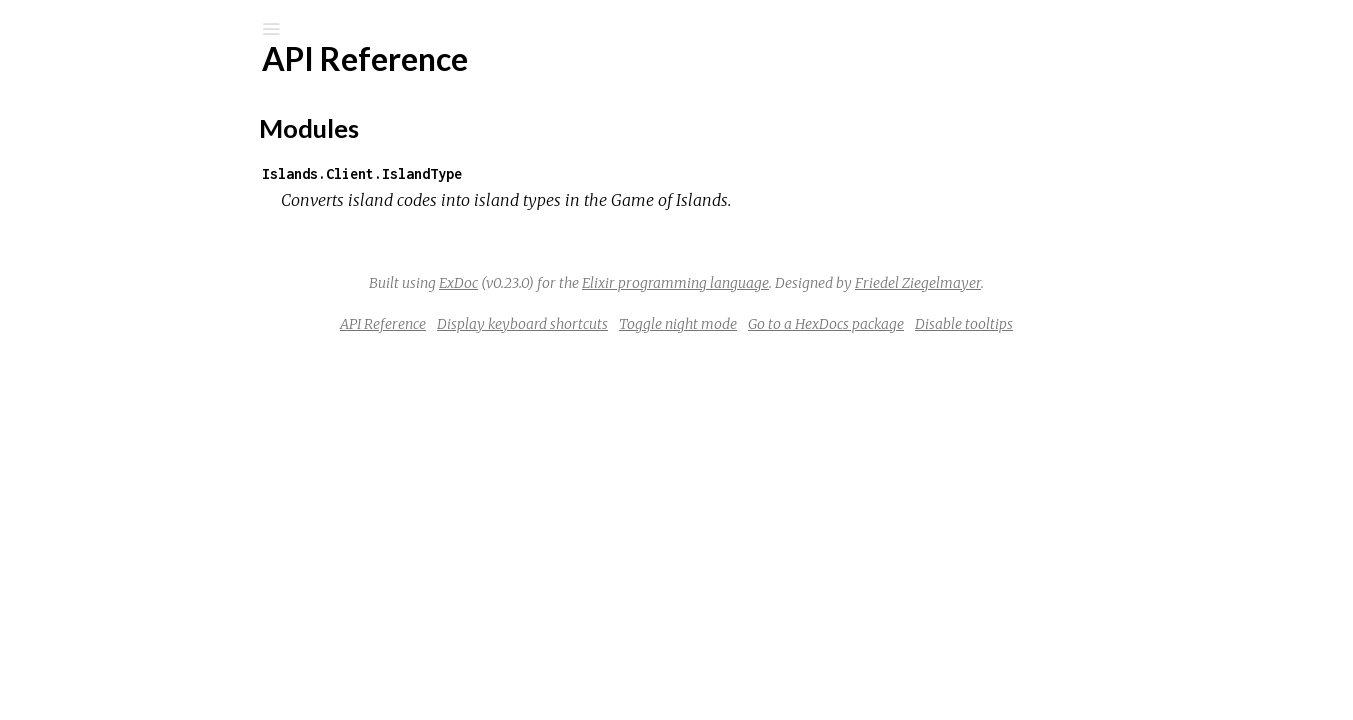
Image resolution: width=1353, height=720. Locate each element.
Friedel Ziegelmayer (1068, 283)
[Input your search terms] (150, 29)
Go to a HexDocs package (976, 324)
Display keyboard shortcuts (672, 324)
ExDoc (608, 283)
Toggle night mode (828, 324)
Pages (71, 155)
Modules (83, 182)
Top (87, 272)
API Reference (113, 239)
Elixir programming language (825, 283)
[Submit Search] (29, 29)
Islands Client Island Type (184, 81)
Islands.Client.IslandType (512, 173)
